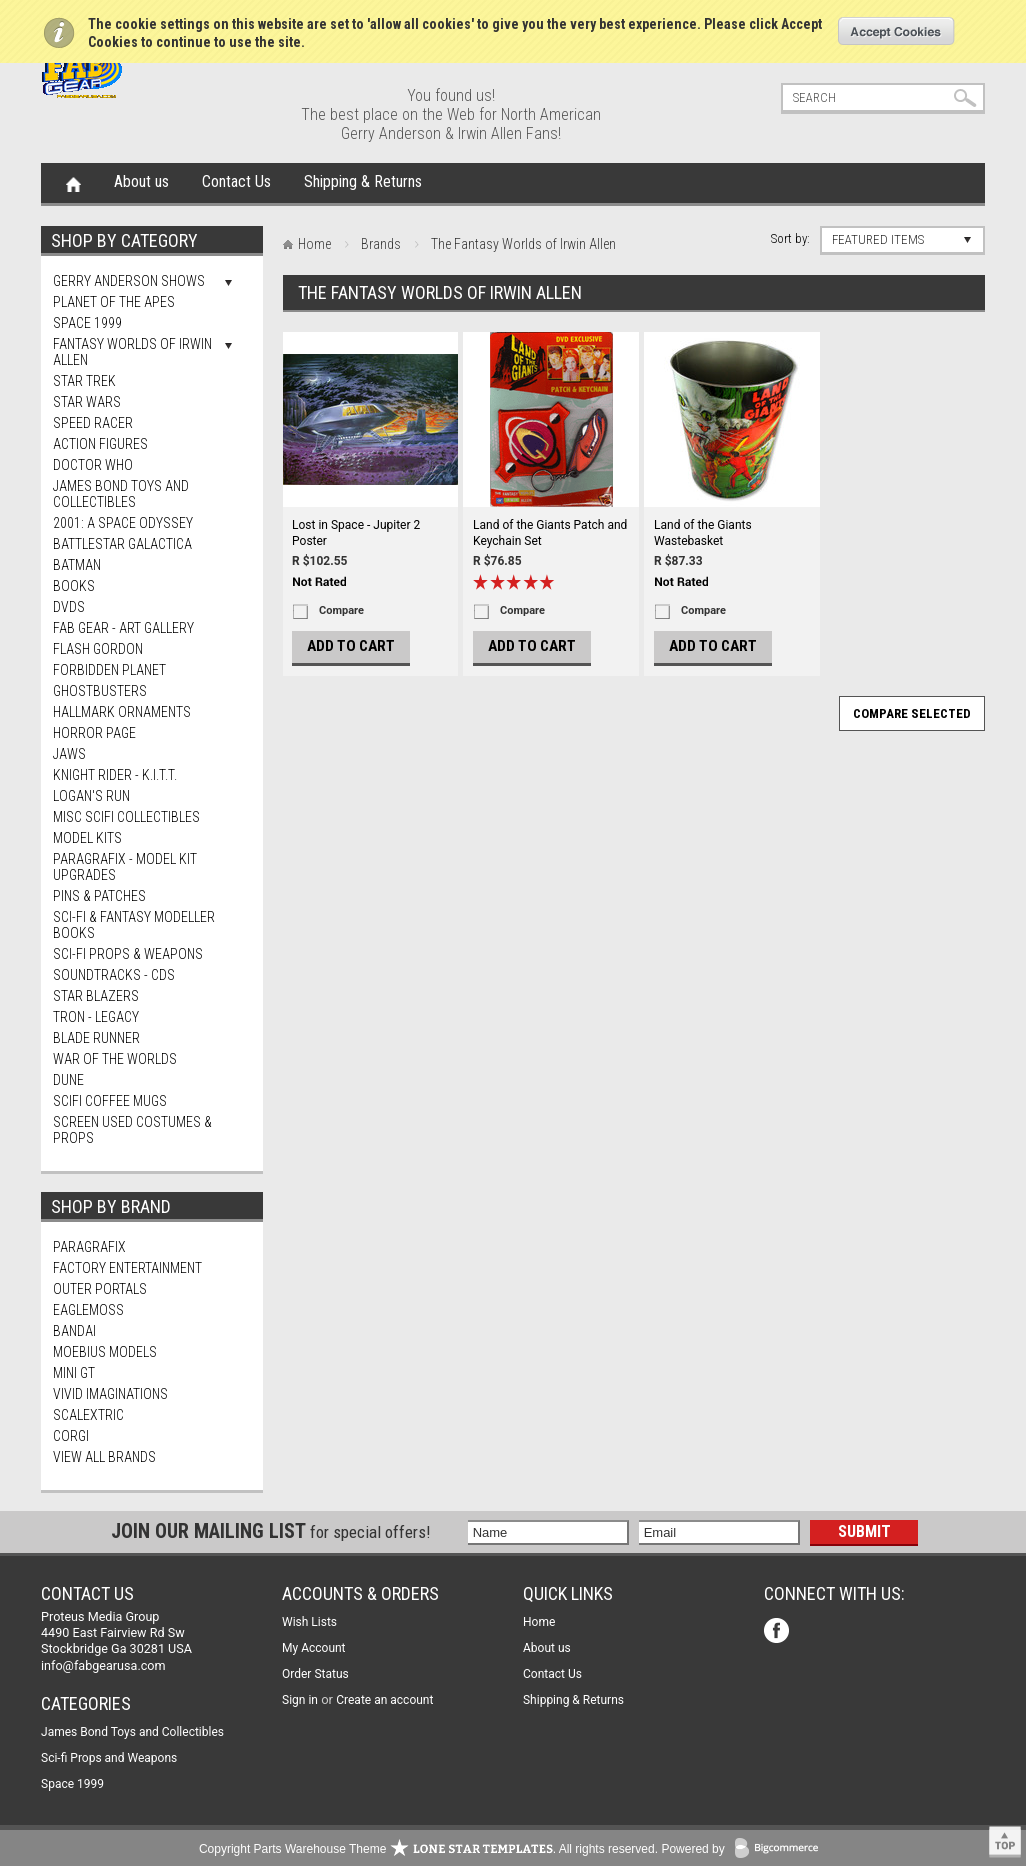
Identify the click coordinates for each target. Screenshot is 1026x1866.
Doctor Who (93, 465)
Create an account (384, 1700)
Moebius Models (105, 1352)
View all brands (104, 1457)
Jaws (69, 754)
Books (74, 586)
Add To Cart (351, 646)
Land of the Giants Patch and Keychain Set (550, 533)
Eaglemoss (88, 1310)
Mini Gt (74, 1373)
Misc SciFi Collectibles (126, 817)
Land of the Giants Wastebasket (703, 533)
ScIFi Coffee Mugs (110, 1101)
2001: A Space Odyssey (123, 523)
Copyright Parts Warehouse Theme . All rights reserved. (428, 1849)
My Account (314, 1648)
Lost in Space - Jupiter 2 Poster (356, 533)
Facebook (778, 1632)
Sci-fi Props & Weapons (128, 954)
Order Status (315, 1674)
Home (73, 183)
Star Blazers (96, 996)
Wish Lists (309, 1622)
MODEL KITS (87, 838)
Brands (381, 244)
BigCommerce (781, 1849)
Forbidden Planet (109, 670)
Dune (68, 1080)
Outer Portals (100, 1289)
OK (896, 31)
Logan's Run (91, 796)
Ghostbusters (100, 691)
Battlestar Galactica (122, 544)
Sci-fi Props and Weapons (109, 1758)
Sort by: (790, 238)
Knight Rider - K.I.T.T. (115, 775)
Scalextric (88, 1415)
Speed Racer (93, 423)
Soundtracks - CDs (114, 975)
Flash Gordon (98, 649)
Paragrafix (89, 1247)
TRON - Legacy (96, 1017)
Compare (341, 610)
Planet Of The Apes (114, 302)
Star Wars (87, 402)
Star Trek (84, 381)
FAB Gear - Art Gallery (123, 628)
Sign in (300, 1700)
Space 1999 (87, 323)
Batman (77, 565)
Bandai (74, 1331)
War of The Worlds (115, 1059)
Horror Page (94, 733)
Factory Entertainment (127, 1268)
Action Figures (100, 444)
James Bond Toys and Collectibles (121, 494)
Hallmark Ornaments (122, 712)
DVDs (69, 607)
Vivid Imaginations (110, 1394)
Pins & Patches (99, 896)
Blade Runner (96, 1038)
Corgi (71, 1436)
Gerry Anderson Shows (129, 281)
